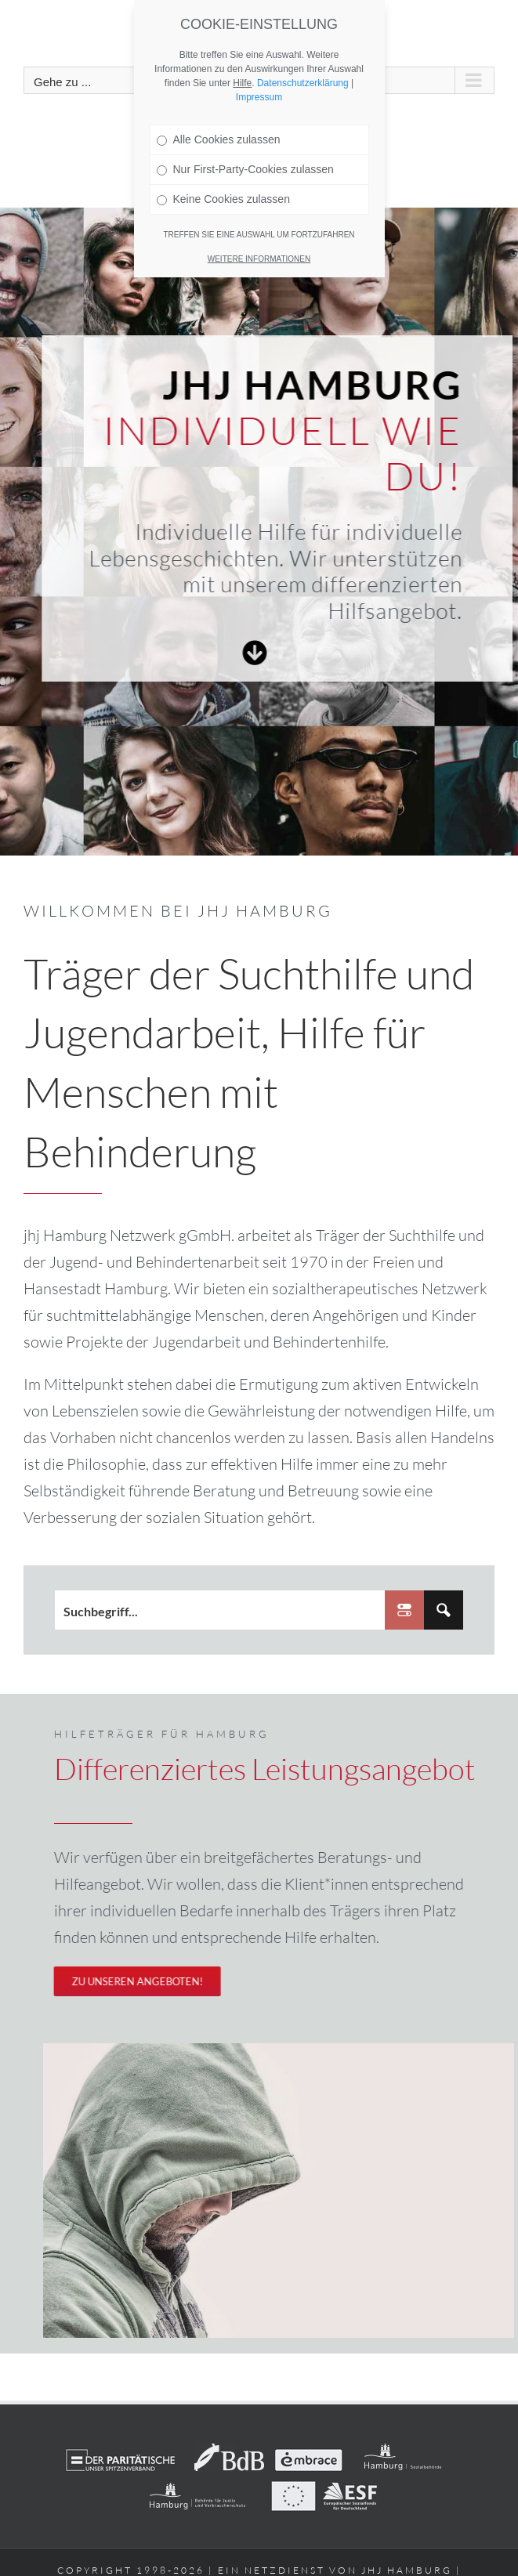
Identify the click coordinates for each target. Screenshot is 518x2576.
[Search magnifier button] (443, 1615)
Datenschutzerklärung (303, 83)
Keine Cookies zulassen (223, 199)
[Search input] (220, 1615)
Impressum (259, 97)
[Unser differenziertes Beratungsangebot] (128, 1981)
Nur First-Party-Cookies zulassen (245, 169)
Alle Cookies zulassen (219, 139)
